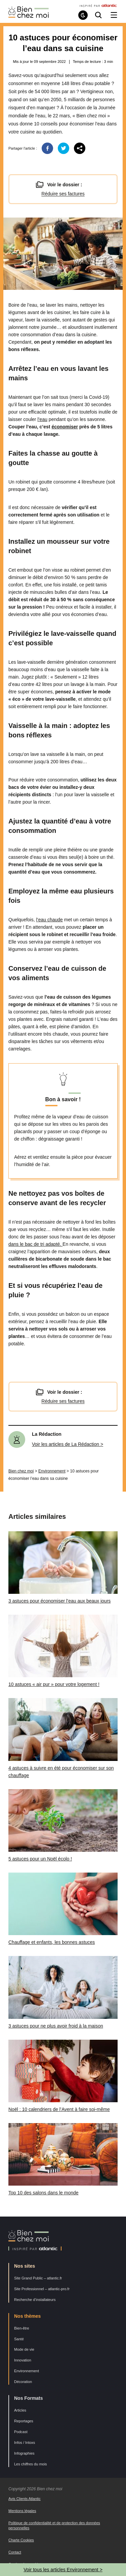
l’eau (42, 419)
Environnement (52, 1471)
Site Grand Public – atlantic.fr (38, 2278)
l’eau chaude (49, 919)
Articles (20, 2410)
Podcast (21, 2432)
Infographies (24, 2453)
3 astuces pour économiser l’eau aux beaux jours (59, 1601)
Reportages (23, 2421)
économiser (64, 426)
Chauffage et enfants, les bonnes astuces (51, 1942)
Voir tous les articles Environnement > (63, 2569)
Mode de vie (24, 2349)
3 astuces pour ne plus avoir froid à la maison (55, 2026)
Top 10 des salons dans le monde (43, 2192)
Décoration (23, 2382)
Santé (19, 2339)
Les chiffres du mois (30, 2464)
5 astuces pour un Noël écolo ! (40, 1858)
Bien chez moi (21, 1471)
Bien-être (21, 2328)
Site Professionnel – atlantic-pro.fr (42, 2289)
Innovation (22, 2360)
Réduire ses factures (62, 193)
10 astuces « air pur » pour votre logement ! (53, 1684)
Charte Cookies (21, 2540)
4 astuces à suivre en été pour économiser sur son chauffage (61, 1771)
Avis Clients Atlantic (24, 2499)
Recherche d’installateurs (35, 2300)
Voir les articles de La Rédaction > (67, 1444)
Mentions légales (22, 2511)
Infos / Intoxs (24, 2442)
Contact (14, 2552)
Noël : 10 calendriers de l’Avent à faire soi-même (59, 2109)
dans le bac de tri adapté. (35, 1244)
